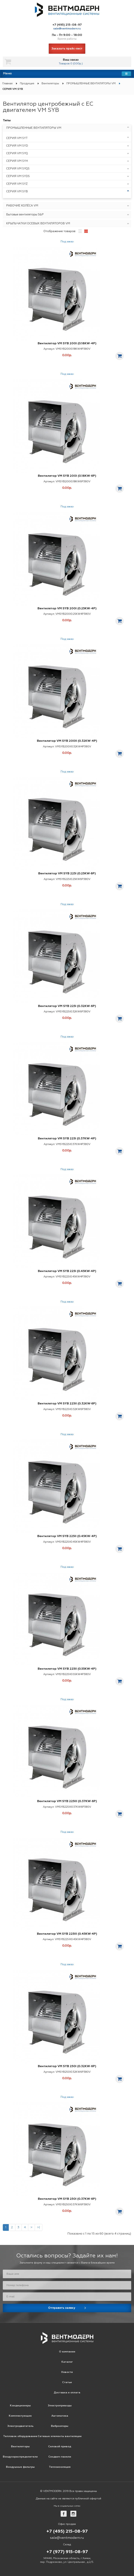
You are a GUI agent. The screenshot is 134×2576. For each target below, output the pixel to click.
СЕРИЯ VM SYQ (17, 153)
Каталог (67, 2362)
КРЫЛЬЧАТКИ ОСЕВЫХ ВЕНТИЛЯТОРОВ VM (38, 223)
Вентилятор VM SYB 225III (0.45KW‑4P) (67, 1933)
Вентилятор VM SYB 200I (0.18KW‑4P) (67, 343)
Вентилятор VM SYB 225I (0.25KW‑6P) (67, 873)
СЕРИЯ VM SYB (17, 191)
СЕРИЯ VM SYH (17, 161)
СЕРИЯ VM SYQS (17, 168)
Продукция (27, 83)
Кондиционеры (20, 2405)
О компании (67, 2351)
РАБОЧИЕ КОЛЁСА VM (22, 205)
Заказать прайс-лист (67, 48)
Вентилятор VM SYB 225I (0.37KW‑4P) (67, 1138)
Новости (67, 2372)
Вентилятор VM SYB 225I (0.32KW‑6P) (67, 1006)
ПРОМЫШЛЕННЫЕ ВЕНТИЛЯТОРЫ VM (91, 83)
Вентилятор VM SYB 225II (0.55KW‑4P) (67, 1668)
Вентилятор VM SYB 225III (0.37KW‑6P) (67, 1801)
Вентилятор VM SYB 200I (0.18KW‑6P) (67, 475)
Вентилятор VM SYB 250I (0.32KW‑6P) (67, 2066)
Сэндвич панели (59, 2456)
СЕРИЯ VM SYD (17, 145)
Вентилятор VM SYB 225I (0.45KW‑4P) (67, 1271)
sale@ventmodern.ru (67, 28)
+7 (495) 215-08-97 (67, 24)
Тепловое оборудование (20, 2436)
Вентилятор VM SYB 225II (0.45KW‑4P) (66, 1536)
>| (38, 2227)
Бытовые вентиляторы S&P (25, 214)
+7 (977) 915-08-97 (67, 2552)
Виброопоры (59, 2426)
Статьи (67, 2382)
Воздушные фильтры (20, 2467)
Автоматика (59, 2416)
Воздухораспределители (20, 2456)
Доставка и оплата (67, 2392)
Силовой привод (59, 2446)
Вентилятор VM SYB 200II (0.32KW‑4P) (67, 741)
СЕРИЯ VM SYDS (18, 176)
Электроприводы (60, 2405)
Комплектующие (20, 2416)
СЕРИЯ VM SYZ (17, 183)
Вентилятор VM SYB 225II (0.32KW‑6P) (67, 1403)
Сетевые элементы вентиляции (60, 2436)
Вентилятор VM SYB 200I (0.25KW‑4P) (67, 608)
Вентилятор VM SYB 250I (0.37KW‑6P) (67, 2199)
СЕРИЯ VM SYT (17, 138)
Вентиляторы (50, 83)
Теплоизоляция (60, 2467)
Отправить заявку (61, 2307)
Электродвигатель (20, 2426)
